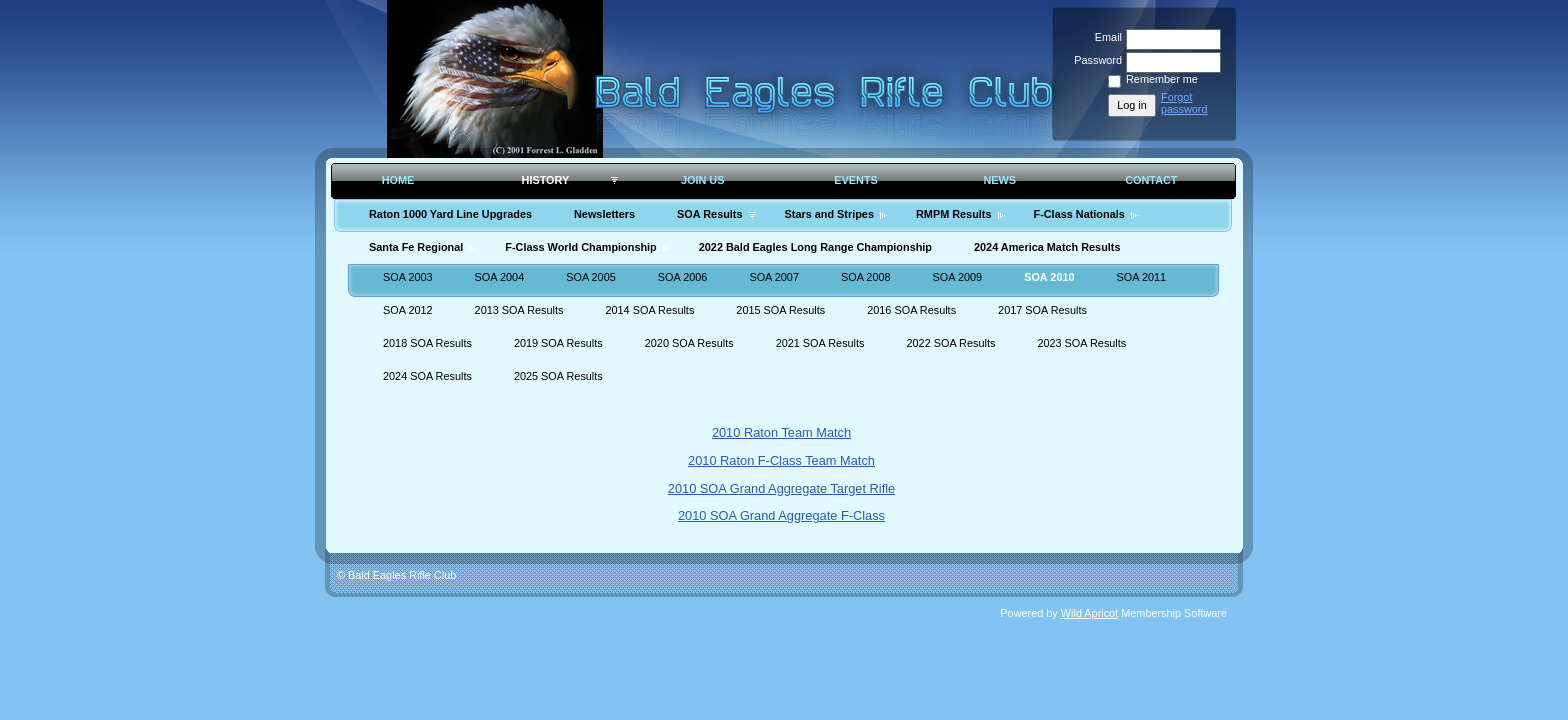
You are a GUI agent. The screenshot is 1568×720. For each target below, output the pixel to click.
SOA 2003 (408, 277)
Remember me (1162, 79)
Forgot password (1184, 103)
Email (1105, 37)
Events (856, 180)
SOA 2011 (1142, 277)
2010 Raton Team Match (781, 432)
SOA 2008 (866, 277)
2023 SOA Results (1081, 343)
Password (1094, 60)
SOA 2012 (408, 310)
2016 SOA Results (911, 310)
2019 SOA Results (558, 343)
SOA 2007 (774, 277)
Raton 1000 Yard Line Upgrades (450, 214)
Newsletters (604, 214)
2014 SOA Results (649, 310)
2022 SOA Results (951, 343)
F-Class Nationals (1079, 214)
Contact (1151, 180)
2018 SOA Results (427, 343)
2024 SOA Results (427, 376)
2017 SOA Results (1042, 310)
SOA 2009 (958, 277)
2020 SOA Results (689, 343)
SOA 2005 (591, 277)
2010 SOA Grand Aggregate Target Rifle (781, 488)
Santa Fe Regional (416, 247)
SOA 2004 (500, 277)
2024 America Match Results (1047, 247)
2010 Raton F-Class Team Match (781, 460)
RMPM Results (954, 214)
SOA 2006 (683, 277)
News (999, 180)
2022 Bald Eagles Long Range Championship (815, 247)
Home (398, 180)
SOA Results (709, 214)
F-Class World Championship (580, 247)
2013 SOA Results (519, 310)
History (546, 180)
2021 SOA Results (820, 343)
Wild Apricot (1089, 613)
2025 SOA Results (558, 376)
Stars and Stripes (829, 214)
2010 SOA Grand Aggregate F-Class (781, 515)
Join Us (703, 180)
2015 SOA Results (780, 310)
